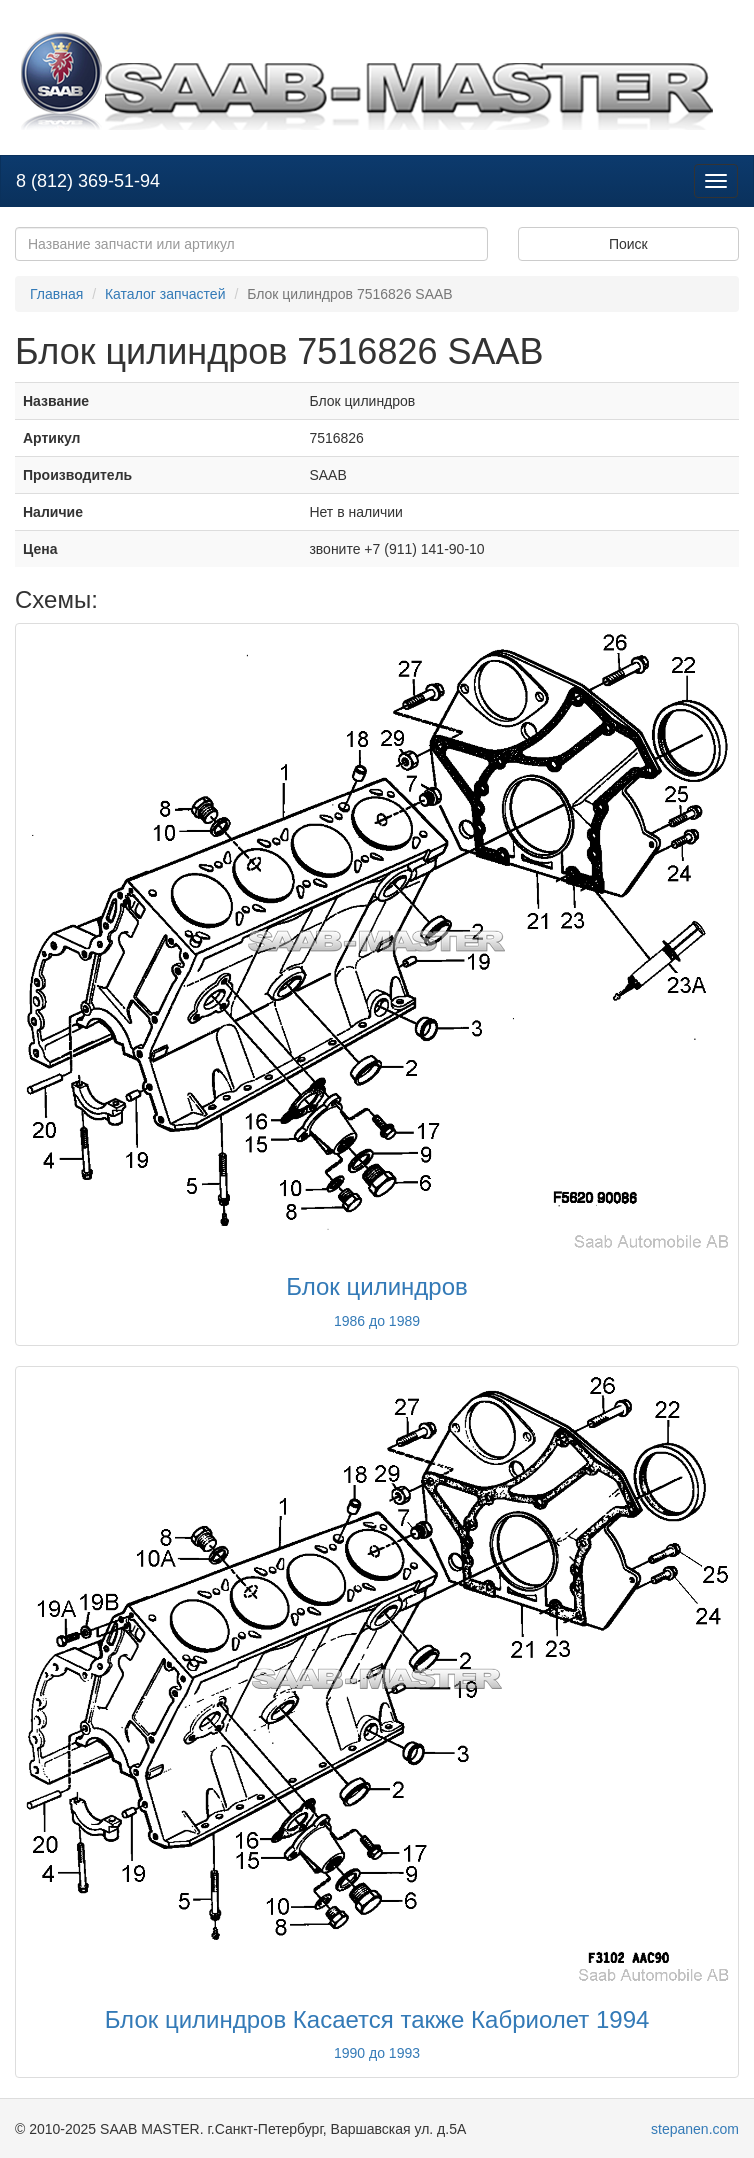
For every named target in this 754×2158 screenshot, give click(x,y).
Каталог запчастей (165, 294)
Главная (56, 294)
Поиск (628, 244)
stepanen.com (695, 2129)
